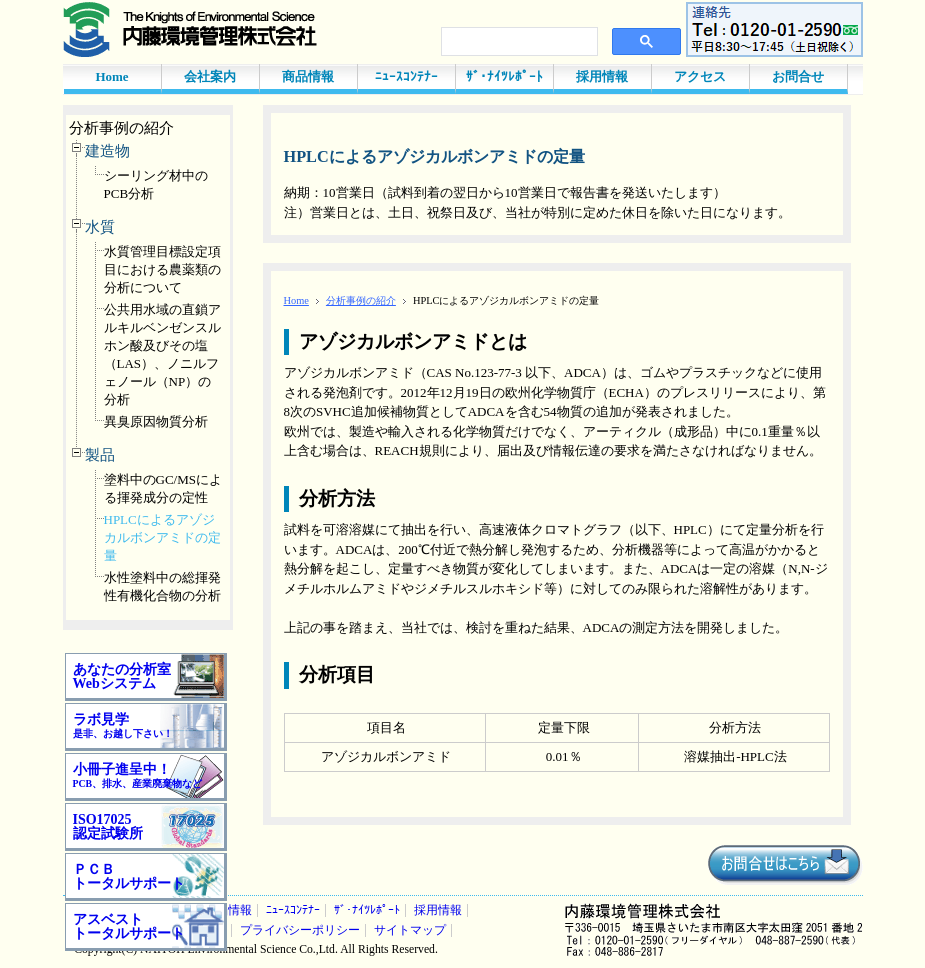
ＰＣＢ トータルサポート (129, 876)
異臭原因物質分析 (156, 421)
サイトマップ (410, 930)
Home (111, 76)
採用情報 (602, 76)
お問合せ (798, 76)
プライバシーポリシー (300, 930)
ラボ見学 (123, 725)
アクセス (700, 76)
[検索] (517, 42)
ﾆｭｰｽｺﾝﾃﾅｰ (406, 76)
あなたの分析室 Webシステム (122, 676)
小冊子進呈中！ (138, 775)
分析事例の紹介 (121, 128)
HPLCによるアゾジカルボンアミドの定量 (162, 537)
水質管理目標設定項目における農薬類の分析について (162, 269)
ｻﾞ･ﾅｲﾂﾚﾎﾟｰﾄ (504, 76)
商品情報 (308, 76)
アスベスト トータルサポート (129, 926)
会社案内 (210, 76)
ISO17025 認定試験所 (108, 826)
